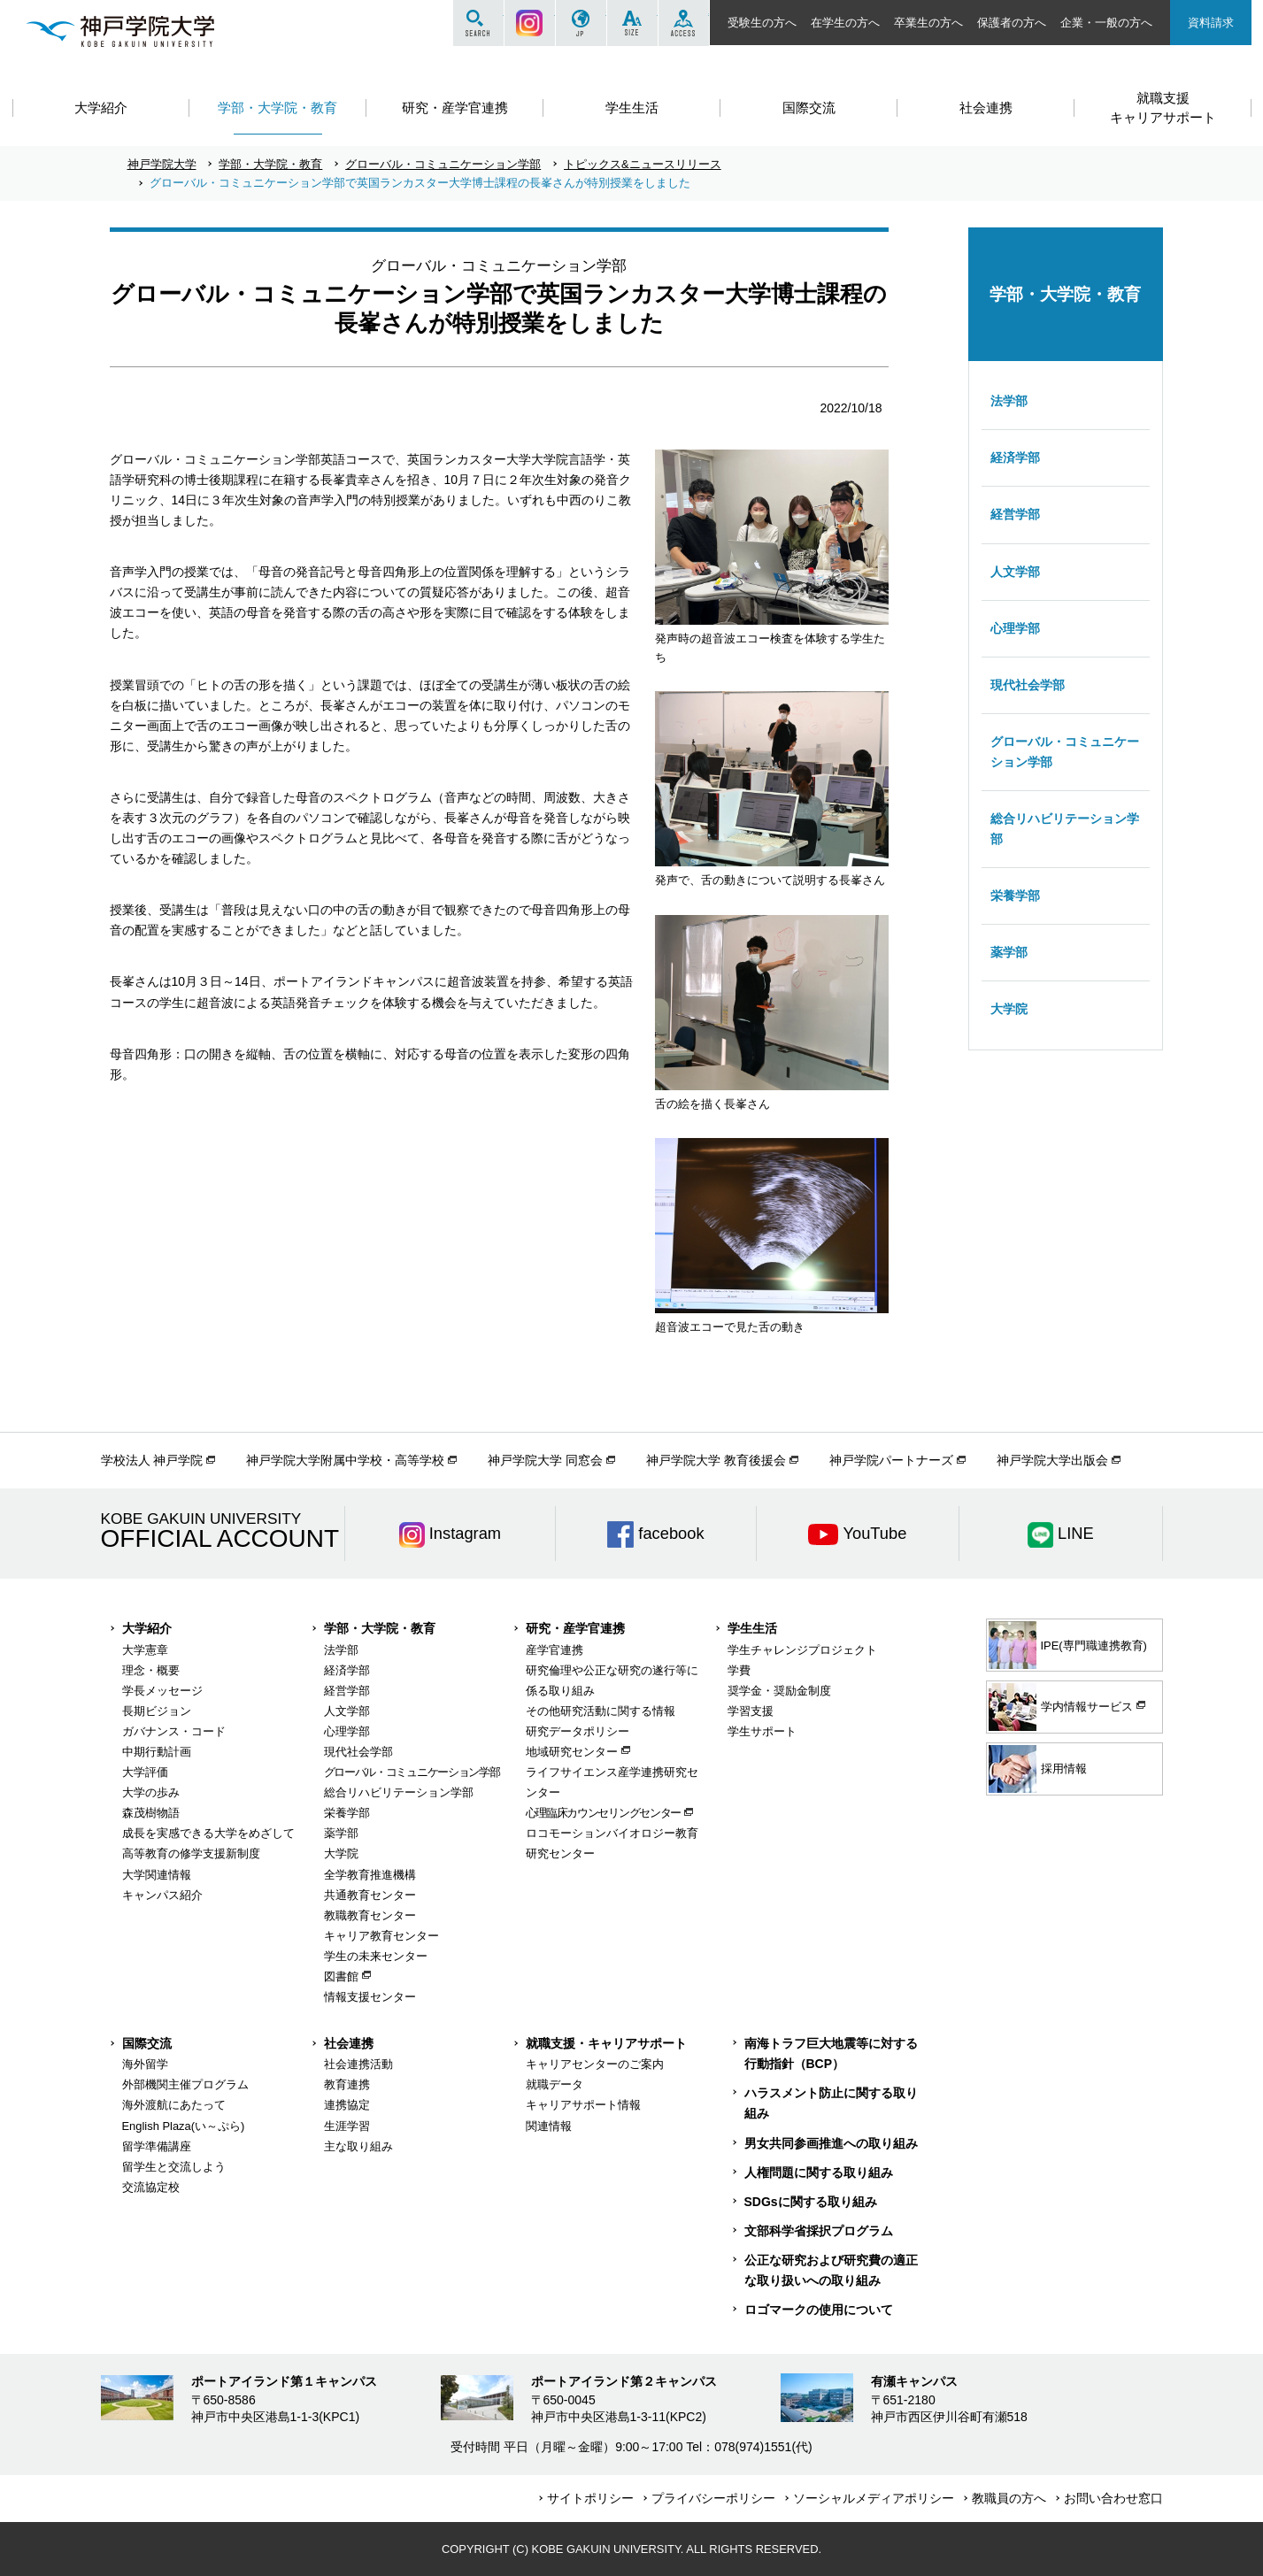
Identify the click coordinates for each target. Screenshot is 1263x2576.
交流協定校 (151, 2187)
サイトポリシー (590, 2498)
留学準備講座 (156, 2146)
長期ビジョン (156, 1711)
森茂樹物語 (151, 1812)
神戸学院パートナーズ (891, 1460)
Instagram (529, 23)
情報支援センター (370, 1996)
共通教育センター (370, 1895)
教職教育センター (370, 1915)
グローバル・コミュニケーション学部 (443, 164)
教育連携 (347, 2084)
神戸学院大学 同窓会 (545, 1460)
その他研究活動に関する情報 (600, 1711)
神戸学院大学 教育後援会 (716, 1460)
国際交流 (147, 2043)
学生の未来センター (375, 1956)
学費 (739, 1670)
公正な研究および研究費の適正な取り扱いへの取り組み (831, 2270)
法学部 (1009, 401)
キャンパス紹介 (162, 1895)
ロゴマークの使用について (818, 2310)
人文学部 (1015, 572)
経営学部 (1015, 514)
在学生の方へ (845, 22)
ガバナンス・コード (174, 1731)
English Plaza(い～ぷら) (183, 2126)
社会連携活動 (358, 2064)
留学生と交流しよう (174, 2166)
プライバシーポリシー (713, 2498)
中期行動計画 (156, 1751)
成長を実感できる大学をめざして (208, 1833)
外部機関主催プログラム (185, 2084)
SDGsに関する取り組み (810, 2202)
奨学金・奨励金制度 (779, 1690)
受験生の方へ (762, 22)
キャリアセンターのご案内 (595, 2064)
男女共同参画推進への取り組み (831, 2143)
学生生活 (752, 1628)
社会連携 (349, 2043)
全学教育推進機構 (370, 1874)
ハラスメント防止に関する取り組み (831, 2103)
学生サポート (762, 1731)
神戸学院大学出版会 (1052, 1460)
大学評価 (145, 1772)
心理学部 (1015, 628)
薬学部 (1009, 952)
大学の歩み (151, 1792)
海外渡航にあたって (174, 2104)
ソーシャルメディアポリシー (873, 2498)
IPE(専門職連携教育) (1068, 1645)
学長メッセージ (162, 1690)
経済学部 (1015, 457)
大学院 (1009, 1009)
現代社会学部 (1027, 685)
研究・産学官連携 (575, 1628)
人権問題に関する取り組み (818, 2172)
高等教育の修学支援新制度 (191, 1853)
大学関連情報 (156, 1874)
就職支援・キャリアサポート (606, 2043)
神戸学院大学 (161, 164)
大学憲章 (145, 1650)
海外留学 (145, 2064)
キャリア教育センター (381, 1935)
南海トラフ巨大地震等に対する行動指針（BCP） (831, 2053)
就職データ (554, 2084)
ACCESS (683, 23)
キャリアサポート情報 (583, 2104)
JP (581, 23)
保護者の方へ (1011, 22)
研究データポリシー (577, 1731)
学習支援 (751, 1711)
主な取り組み (358, 2146)
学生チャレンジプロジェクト (802, 1650)
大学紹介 (147, 1628)
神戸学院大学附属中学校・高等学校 (345, 1460)
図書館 (341, 1976)
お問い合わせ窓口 (1113, 2498)
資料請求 (1211, 22)
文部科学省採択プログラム (818, 2231)
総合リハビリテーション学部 (1064, 828)
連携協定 (347, 2104)
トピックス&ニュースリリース (642, 164)
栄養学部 (1015, 895)
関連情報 (549, 2126)
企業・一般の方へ (1106, 22)
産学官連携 (554, 1650)
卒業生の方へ (928, 22)
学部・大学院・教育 (270, 164)
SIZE (632, 23)
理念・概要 (151, 1670)
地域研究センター (572, 1751)
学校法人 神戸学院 (152, 1460)
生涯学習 (347, 2126)
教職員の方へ (1009, 2498)
